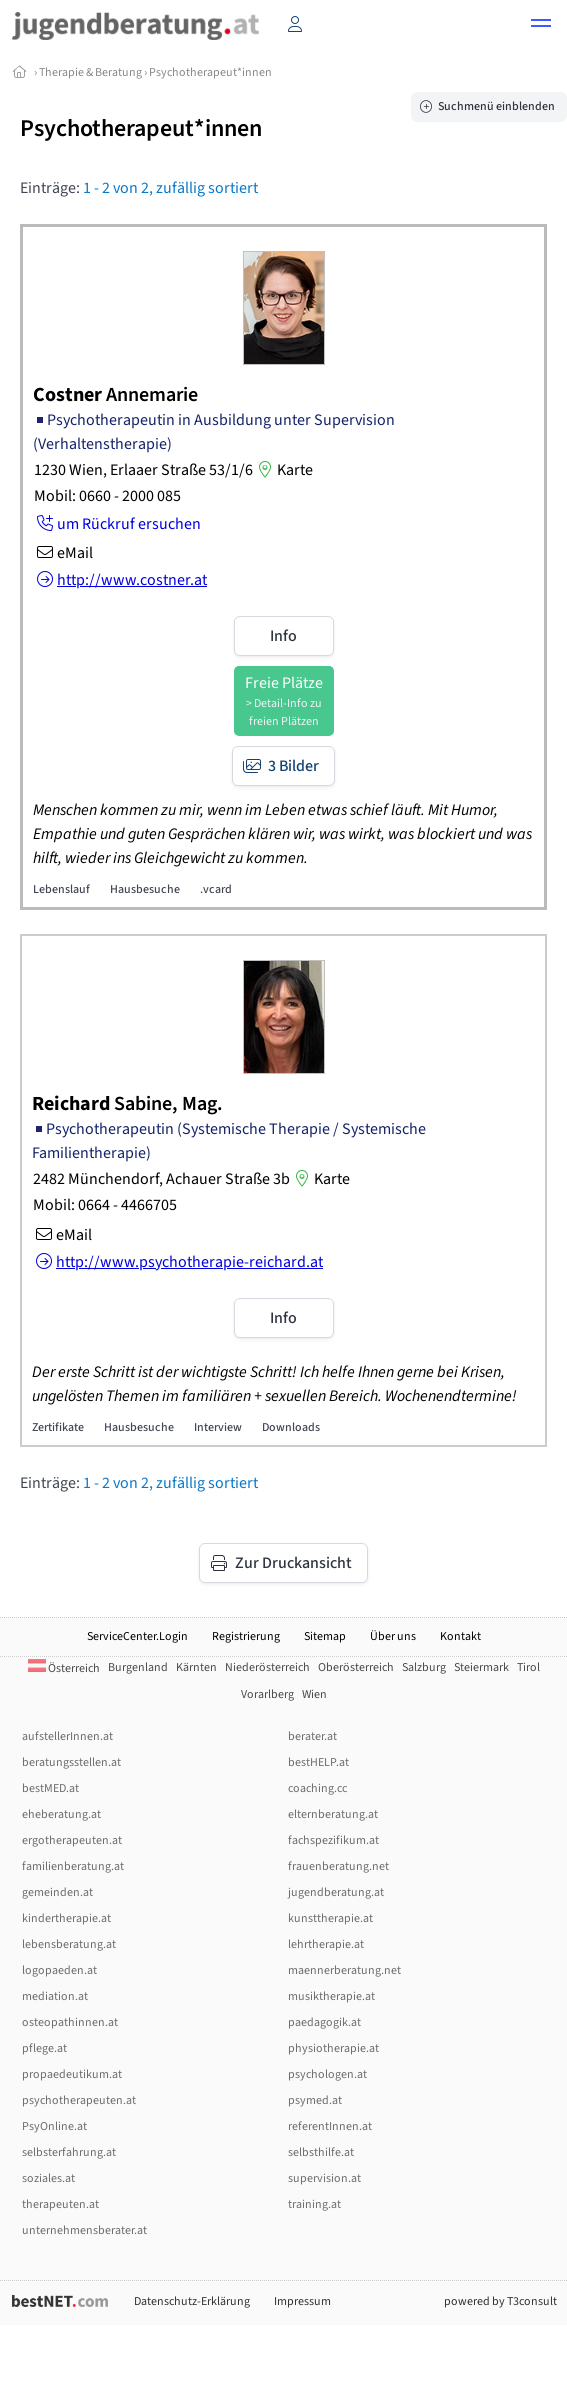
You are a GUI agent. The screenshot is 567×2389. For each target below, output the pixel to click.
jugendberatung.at (336, 1892)
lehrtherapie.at (326, 1944)
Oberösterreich (356, 1667)
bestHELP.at (318, 1762)
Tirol (528, 1667)
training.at (314, 2204)
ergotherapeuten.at (72, 1840)
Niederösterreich (267, 1667)
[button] (541, 26)
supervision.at (324, 2178)
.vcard (216, 889)
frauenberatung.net (338, 1866)
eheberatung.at (61, 1814)
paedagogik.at (324, 2022)
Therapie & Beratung (90, 72)
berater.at (312, 1736)
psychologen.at (327, 2074)
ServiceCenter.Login (137, 1636)
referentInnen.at (330, 2126)
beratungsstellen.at (71, 1762)
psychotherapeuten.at (79, 2100)
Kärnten (196, 1667)
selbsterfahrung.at (69, 2152)
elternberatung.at (333, 1814)
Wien (314, 1694)
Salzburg (424, 1667)
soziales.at (48, 2178)
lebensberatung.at (69, 1944)
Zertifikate (58, 1427)
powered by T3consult (500, 2301)
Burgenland (138, 1667)
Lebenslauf (61, 889)
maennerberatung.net (344, 1970)
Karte (283, 470)
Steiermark (481, 1667)
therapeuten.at (60, 2204)
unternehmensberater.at (84, 2230)
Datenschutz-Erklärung (192, 2301)
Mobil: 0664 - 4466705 (105, 1205)
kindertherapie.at (66, 1918)
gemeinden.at (57, 1892)
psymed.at (315, 2100)
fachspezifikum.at (333, 1840)
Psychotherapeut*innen (210, 72)
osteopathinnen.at (70, 2022)
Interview (218, 1427)
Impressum (302, 2301)
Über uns (393, 1636)
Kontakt (460, 1636)
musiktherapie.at (331, 1996)
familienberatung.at (73, 1866)
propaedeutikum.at (72, 2074)
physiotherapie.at (333, 2048)
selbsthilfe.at (321, 2152)
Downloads (291, 1427)
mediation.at (55, 1996)
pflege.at (44, 2048)
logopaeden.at (59, 1970)
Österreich (64, 1668)
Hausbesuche (145, 889)
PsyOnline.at (54, 2126)
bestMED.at (50, 1788)
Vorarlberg (267, 1694)
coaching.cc (317, 1788)
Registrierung (246, 1636)
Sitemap (325, 1636)
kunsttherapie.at (330, 1918)
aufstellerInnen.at (67, 1736)
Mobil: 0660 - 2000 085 (107, 496)
